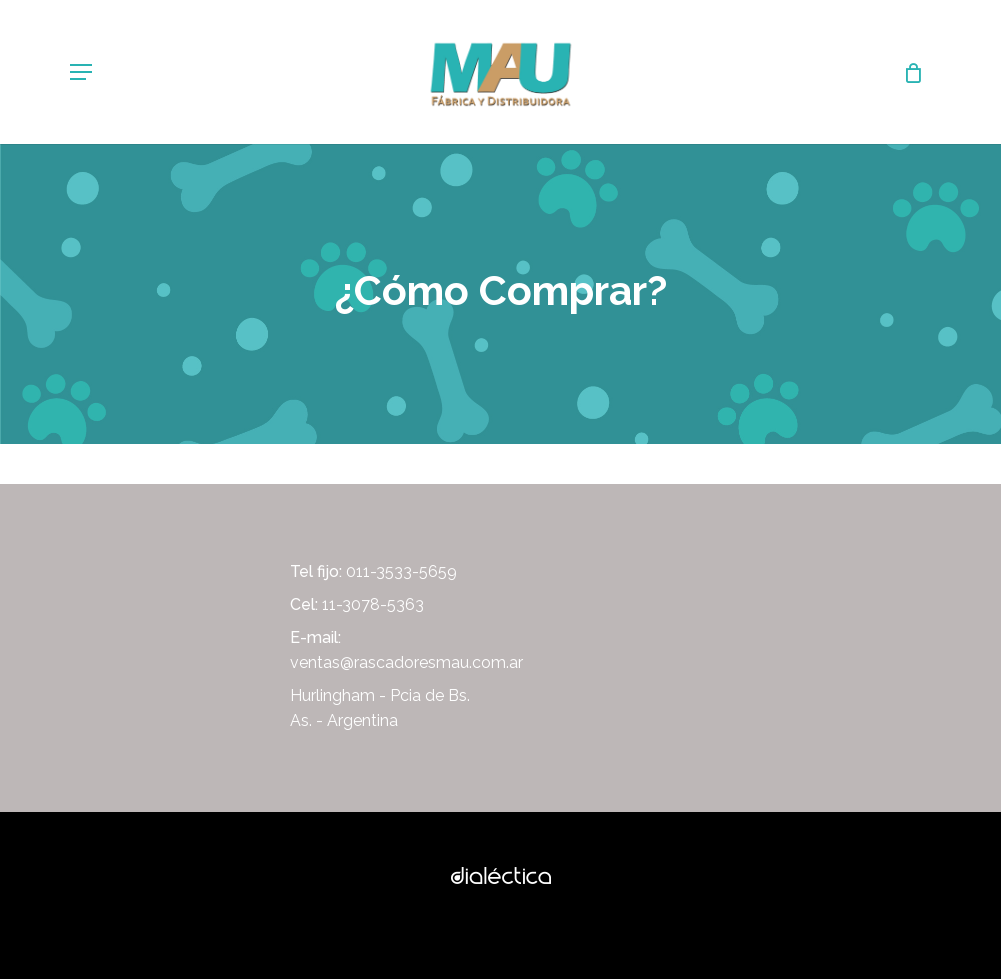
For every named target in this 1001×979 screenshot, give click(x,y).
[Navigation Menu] (81, 72)
